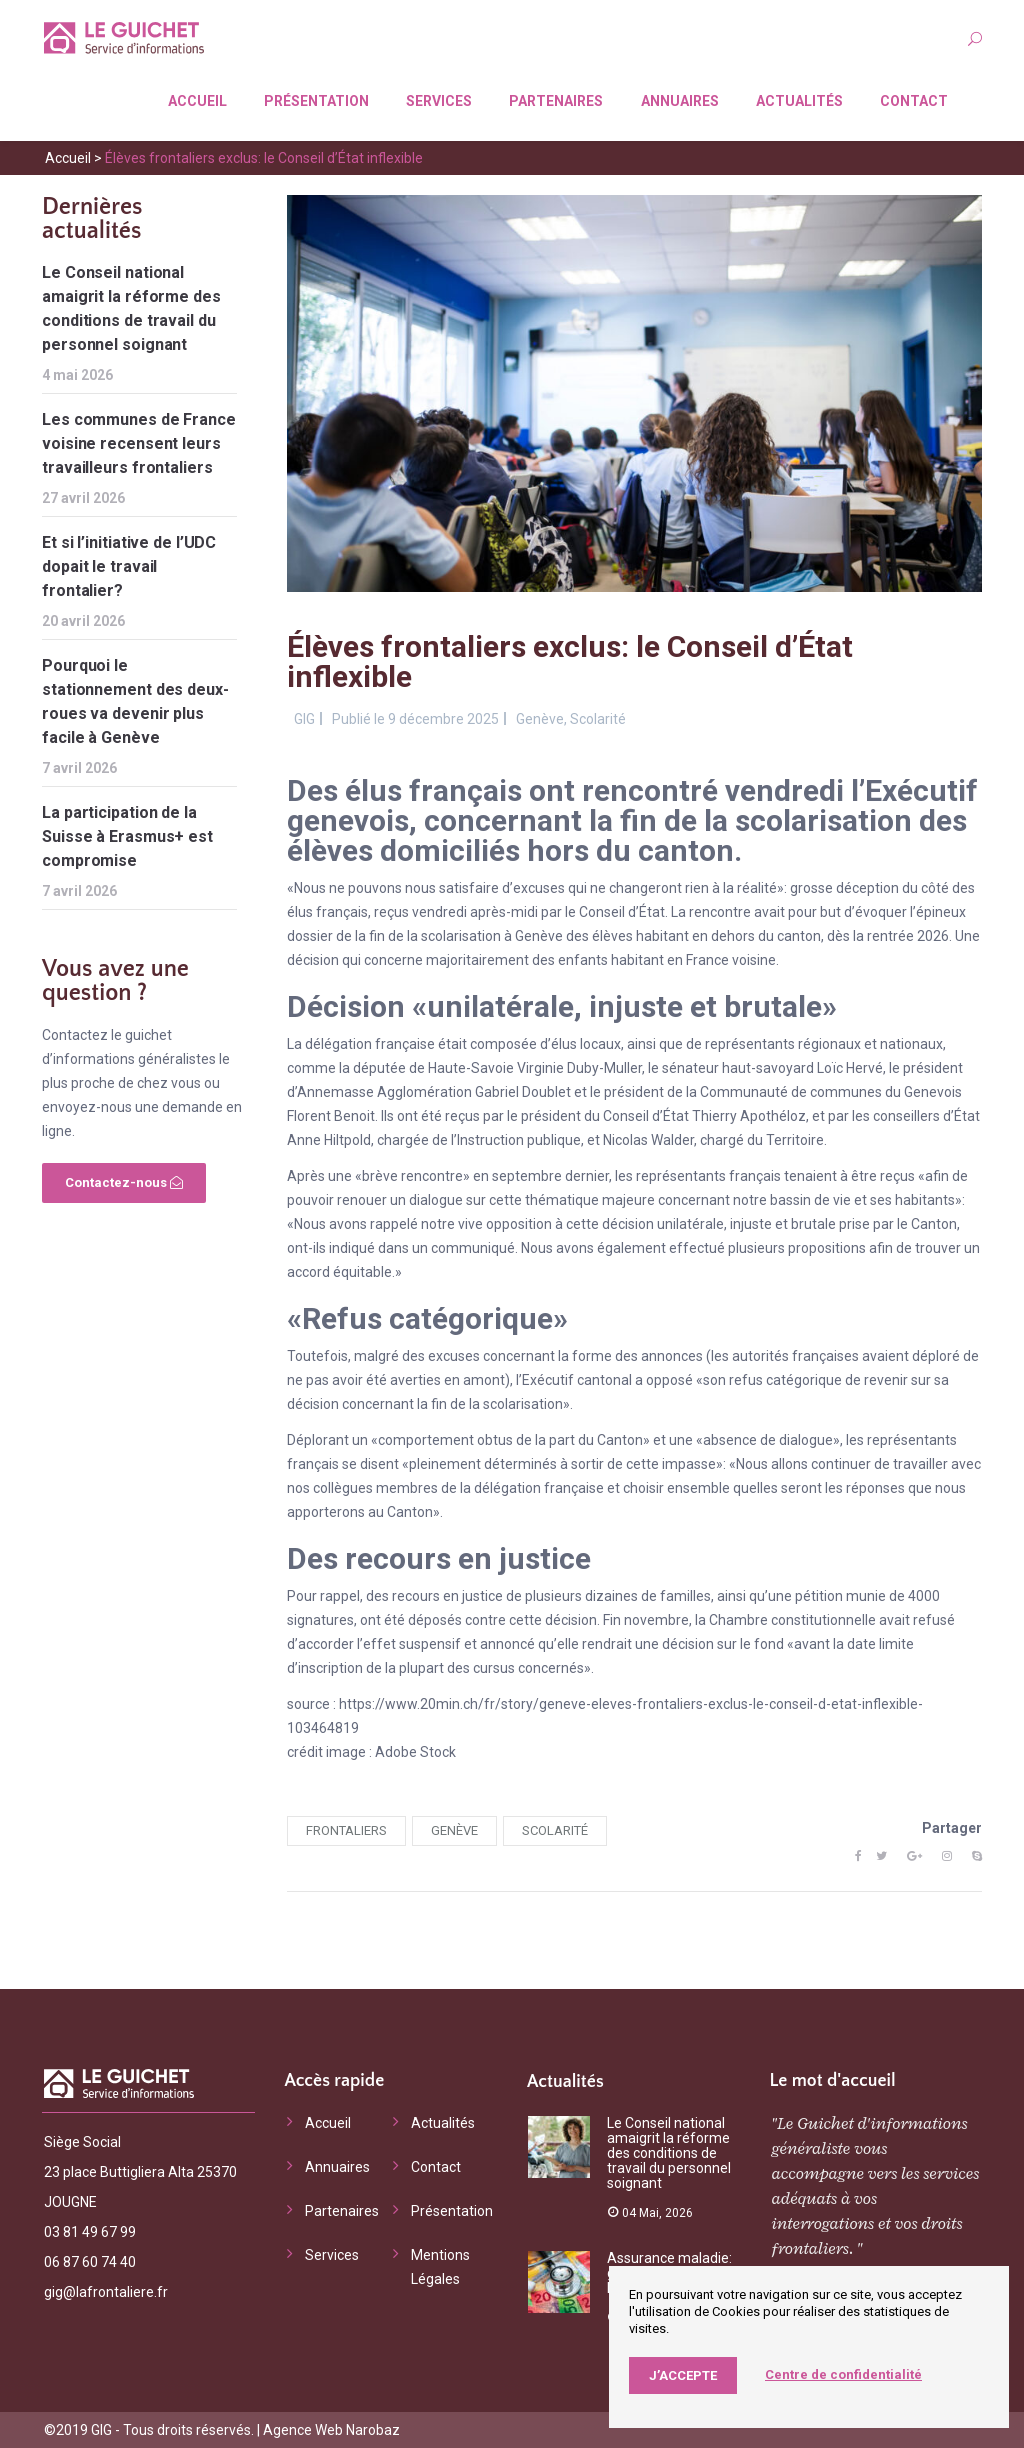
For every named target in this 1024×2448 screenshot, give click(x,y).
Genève (540, 719)
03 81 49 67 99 (90, 2232)
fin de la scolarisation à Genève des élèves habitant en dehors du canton (595, 936)
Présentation (316, 101)
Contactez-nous (124, 1182)
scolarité (555, 1830)
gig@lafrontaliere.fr (106, 2292)
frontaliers (346, 1830)
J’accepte (683, 2375)
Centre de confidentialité (843, 2374)
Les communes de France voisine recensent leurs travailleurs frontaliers (139, 443)
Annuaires (680, 101)
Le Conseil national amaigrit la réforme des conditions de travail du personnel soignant (131, 308)
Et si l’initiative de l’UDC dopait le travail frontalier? (129, 566)
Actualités (799, 101)
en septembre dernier (541, 1176)
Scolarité (598, 719)
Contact (914, 101)
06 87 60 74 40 (90, 2262)
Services (439, 101)
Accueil (197, 101)
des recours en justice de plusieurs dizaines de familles (538, 1596)
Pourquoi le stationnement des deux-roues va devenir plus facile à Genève (135, 701)
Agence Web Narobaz (331, 2430)
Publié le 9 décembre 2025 (415, 719)
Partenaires (556, 101)
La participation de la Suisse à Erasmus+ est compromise (127, 836)
